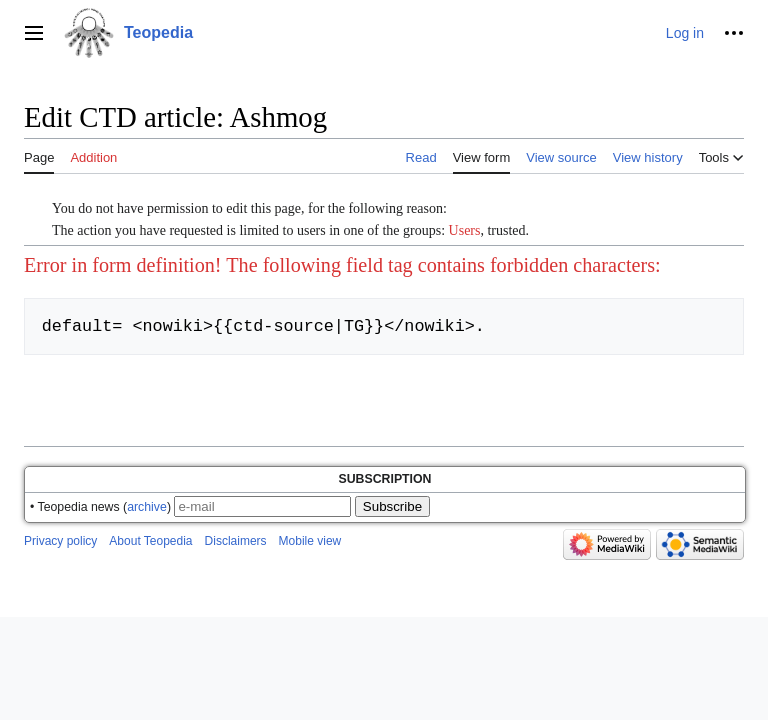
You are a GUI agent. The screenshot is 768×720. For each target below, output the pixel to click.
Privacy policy (60, 541)
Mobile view (310, 541)
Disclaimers (236, 541)
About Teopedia (150, 541)
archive (147, 507)
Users (465, 230)
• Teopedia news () (100, 507)
